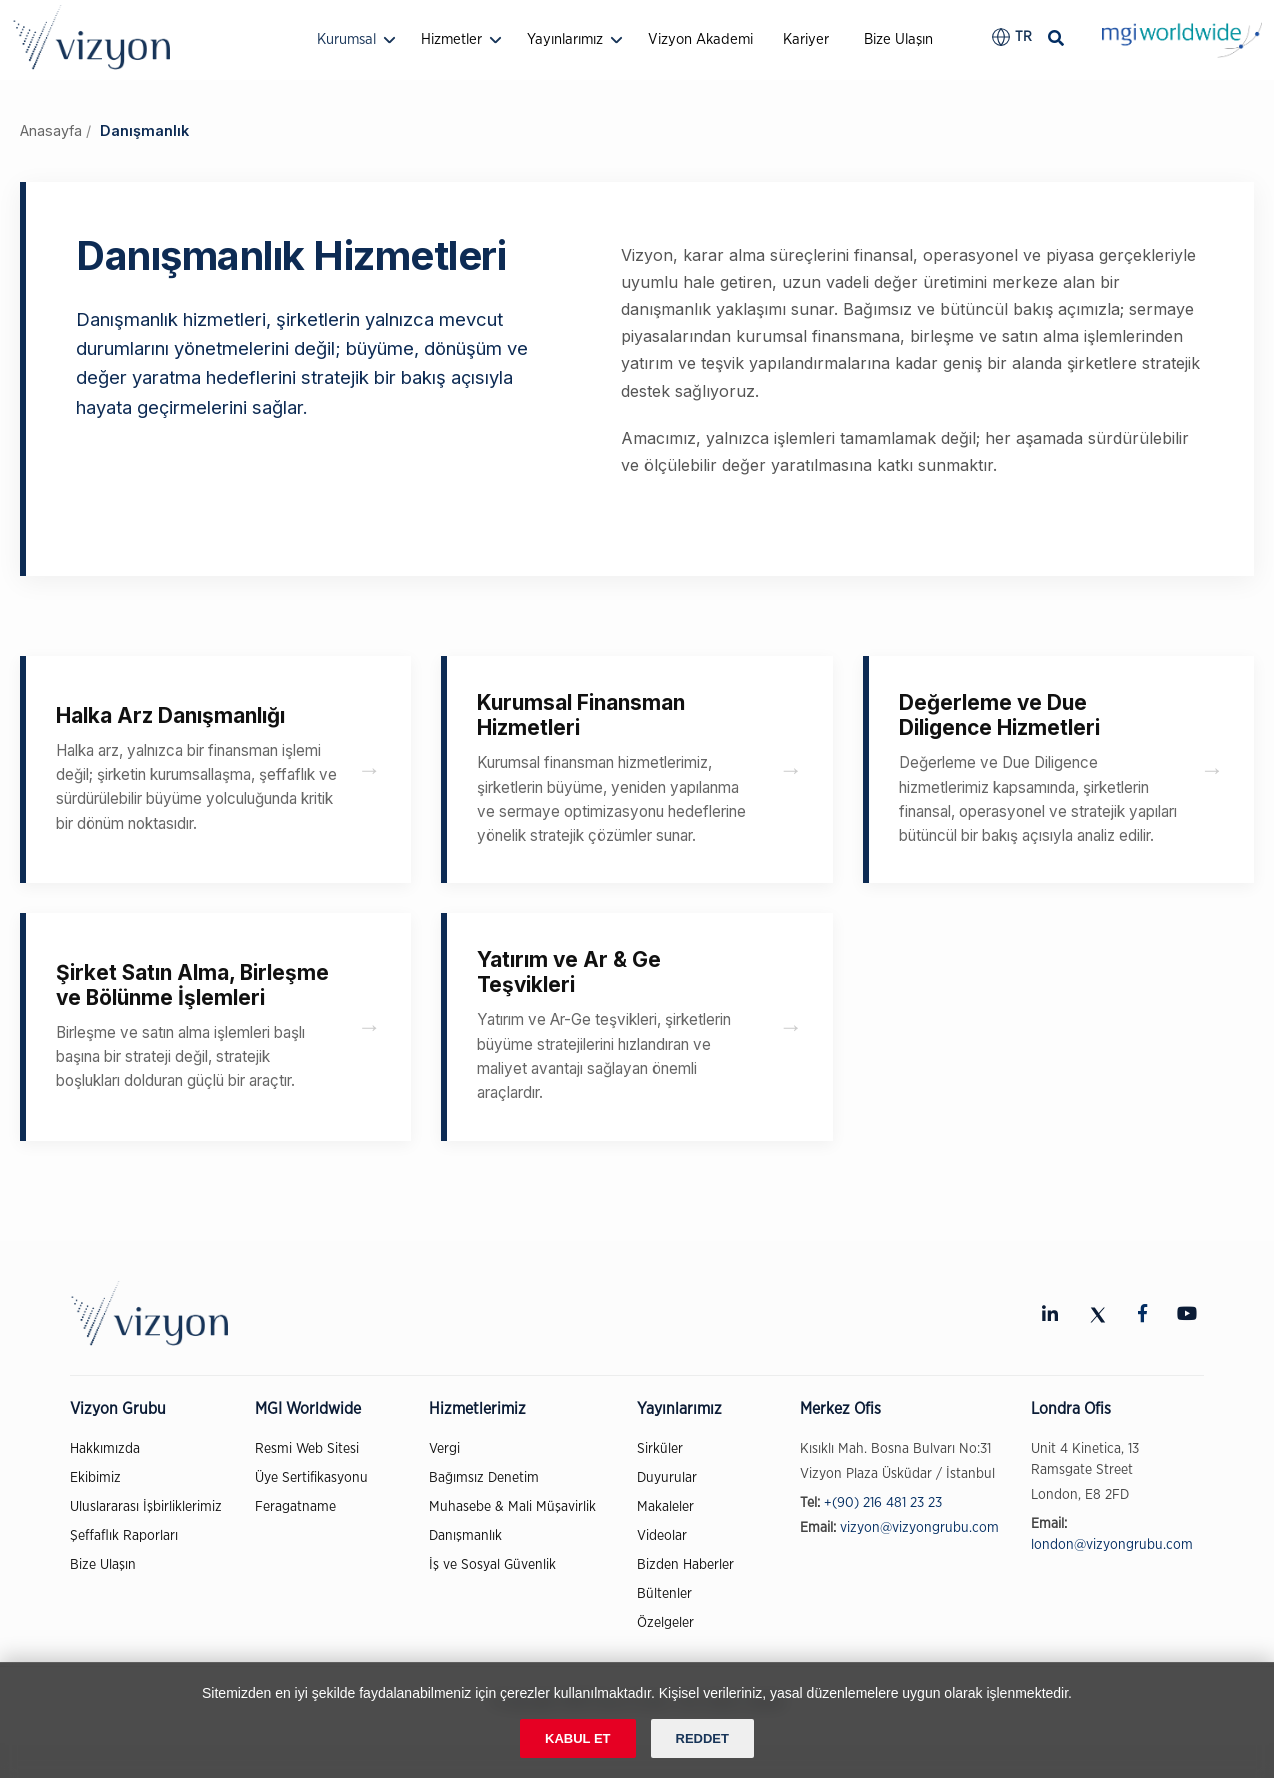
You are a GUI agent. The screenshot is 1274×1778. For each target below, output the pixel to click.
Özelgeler (665, 1623)
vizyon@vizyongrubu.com (919, 1528)
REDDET (702, 1738)
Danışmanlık (465, 1536)
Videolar (662, 1536)
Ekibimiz (95, 1478)
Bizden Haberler (685, 1565)
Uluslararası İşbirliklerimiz (146, 1507)
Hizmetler (451, 39)
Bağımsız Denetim (484, 1478)
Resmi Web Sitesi (307, 1449)
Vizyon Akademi (700, 39)
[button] (1011, 37)
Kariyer (806, 39)
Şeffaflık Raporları (124, 1536)
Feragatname (295, 1507)
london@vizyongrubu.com (1112, 1545)
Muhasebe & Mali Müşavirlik (512, 1507)
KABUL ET (577, 1738)
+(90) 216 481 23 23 (883, 1503)
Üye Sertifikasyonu (311, 1478)
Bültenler (664, 1594)
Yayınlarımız (565, 39)
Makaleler (665, 1507)
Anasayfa (51, 130)
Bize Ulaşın (898, 39)
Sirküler (660, 1449)
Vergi (444, 1449)
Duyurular (667, 1478)
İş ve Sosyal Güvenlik (492, 1565)
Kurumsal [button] (346, 39)
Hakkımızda (105, 1449)
